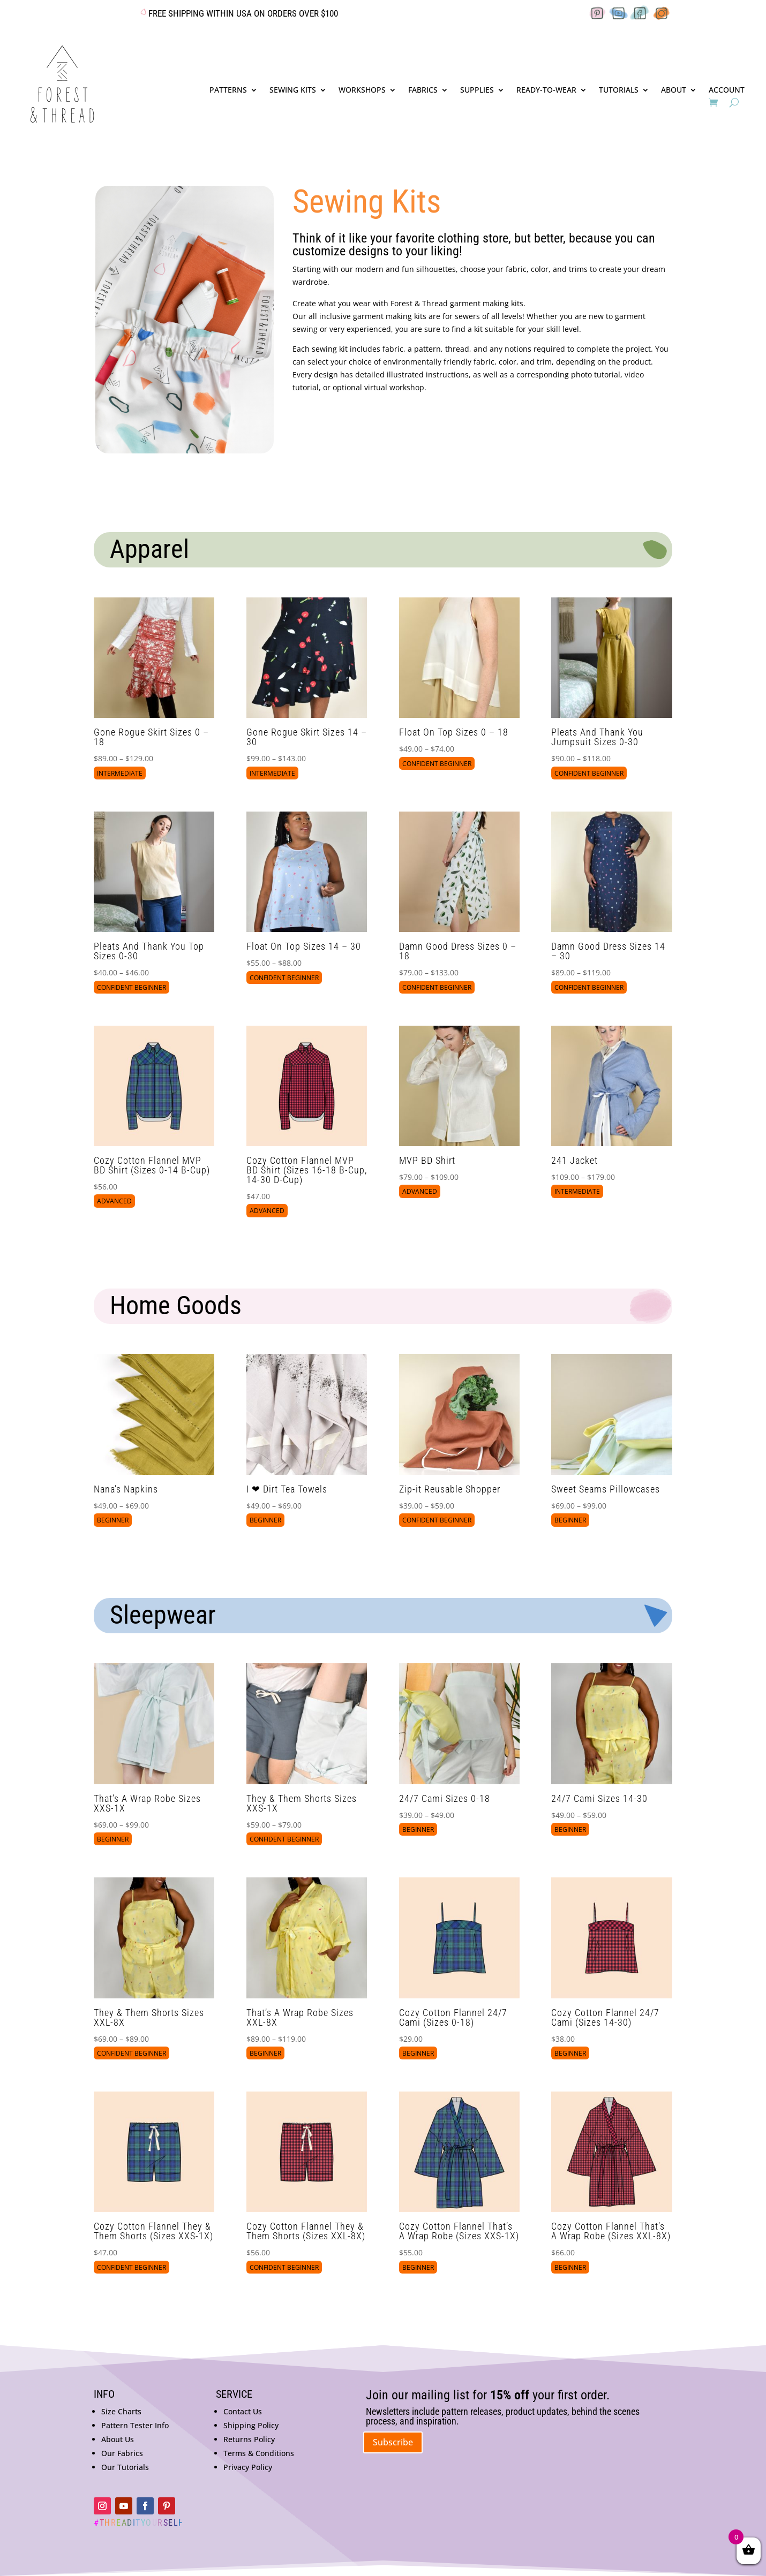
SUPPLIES (477, 90)
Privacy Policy (247, 2467)
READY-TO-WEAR (546, 90)
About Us (117, 2439)
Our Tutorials (125, 2467)
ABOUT (673, 90)
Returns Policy (249, 2439)
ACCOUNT (727, 90)
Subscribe (393, 2442)
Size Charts (121, 2411)
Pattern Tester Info (135, 2425)
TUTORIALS (619, 90)
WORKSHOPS (362, 90)
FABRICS (423, 90)
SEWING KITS (292, 90)
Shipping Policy (251, 2425)
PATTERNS (228, 90)
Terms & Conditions (258, 2453)
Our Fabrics (122, 2453)
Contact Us (242, 2411)
